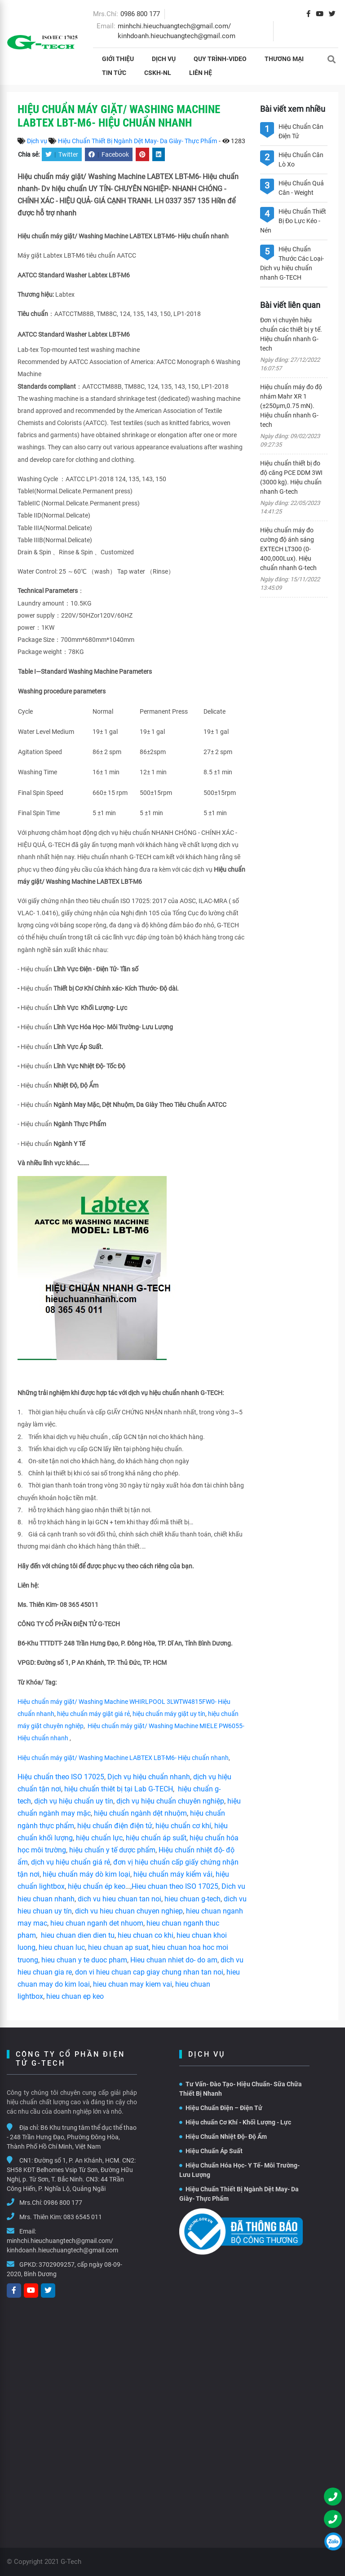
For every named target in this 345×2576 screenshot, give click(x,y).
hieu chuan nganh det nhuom (96, 1923)
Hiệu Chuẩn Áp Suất (211, 2151)
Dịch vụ (164, 58)
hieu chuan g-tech (192, 1899)
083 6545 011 (82, 2217)
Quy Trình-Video (220, 58)
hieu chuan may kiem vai (132, 1984)
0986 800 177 (140, 14)
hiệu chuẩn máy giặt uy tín (169, 1713)
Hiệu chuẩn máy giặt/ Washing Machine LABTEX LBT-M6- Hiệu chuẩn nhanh (123, 1757)
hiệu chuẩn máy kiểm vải (172, 1874)
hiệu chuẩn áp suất (156, 1838)
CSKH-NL (157, 72)
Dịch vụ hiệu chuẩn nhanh (148, 1777)
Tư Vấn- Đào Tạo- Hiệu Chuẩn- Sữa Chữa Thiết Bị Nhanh (240, 2088)
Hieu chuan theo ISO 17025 (175, 1886)
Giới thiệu (118, 58)
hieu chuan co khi (145, 1935)
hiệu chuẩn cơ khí (183, 1825)
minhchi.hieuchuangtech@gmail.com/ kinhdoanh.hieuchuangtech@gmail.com (62, 2245)
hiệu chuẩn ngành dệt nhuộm (140, 1813)
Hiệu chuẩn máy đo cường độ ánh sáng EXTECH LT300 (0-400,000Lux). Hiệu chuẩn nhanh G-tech (288, 549)
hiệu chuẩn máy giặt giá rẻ (93, 1713)
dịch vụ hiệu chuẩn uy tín (73, 1801)
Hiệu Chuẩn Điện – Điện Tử (220, 2107)
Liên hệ (200, 72)
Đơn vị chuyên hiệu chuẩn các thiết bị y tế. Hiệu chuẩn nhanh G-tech (291, 334)
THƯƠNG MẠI (284, 58)
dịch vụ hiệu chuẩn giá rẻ (70, 1862)
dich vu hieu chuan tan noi (119, 1899)
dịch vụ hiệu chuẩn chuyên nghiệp (170, 1801)
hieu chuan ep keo (75, 1996)
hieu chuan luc (62, 1947)
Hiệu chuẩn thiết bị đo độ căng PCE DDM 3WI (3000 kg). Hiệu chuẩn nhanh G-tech (291, 477)
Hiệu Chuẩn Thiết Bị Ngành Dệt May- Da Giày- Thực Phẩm (137, 141)
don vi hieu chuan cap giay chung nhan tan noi (149, 1972)
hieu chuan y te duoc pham (84, 1960)
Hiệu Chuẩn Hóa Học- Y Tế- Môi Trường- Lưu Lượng (239, 2170)
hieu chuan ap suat (118, 1947)
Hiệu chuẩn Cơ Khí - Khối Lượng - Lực (235, 2122)
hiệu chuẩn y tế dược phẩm (112, 1850)
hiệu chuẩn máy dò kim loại (86, 1874)
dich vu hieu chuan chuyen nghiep (129, 1911)
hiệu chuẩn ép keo (96, 1886)
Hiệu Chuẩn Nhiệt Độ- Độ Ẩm (223, 2136)
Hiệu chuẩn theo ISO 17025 (61, 1777)
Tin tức (114, 72)
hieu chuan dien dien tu (78, 1935)
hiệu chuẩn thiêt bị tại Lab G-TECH (118, 1789)
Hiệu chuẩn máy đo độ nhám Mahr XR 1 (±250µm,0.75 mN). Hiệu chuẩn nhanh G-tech (291, 405)
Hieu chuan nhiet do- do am (173, 1960)
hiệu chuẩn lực (99, 1838)
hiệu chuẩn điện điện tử (114, 1825)
